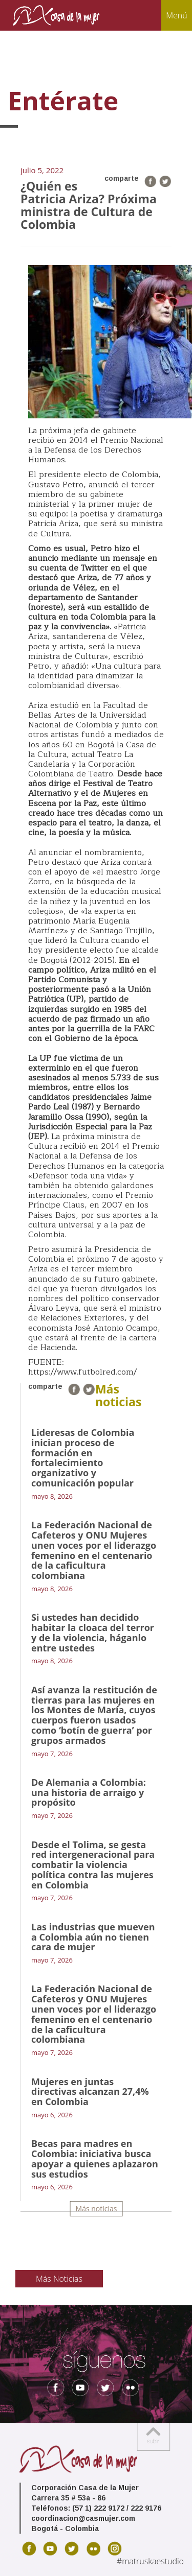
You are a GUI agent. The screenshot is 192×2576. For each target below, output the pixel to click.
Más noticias (96, 2208)
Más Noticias (59, 2278)
